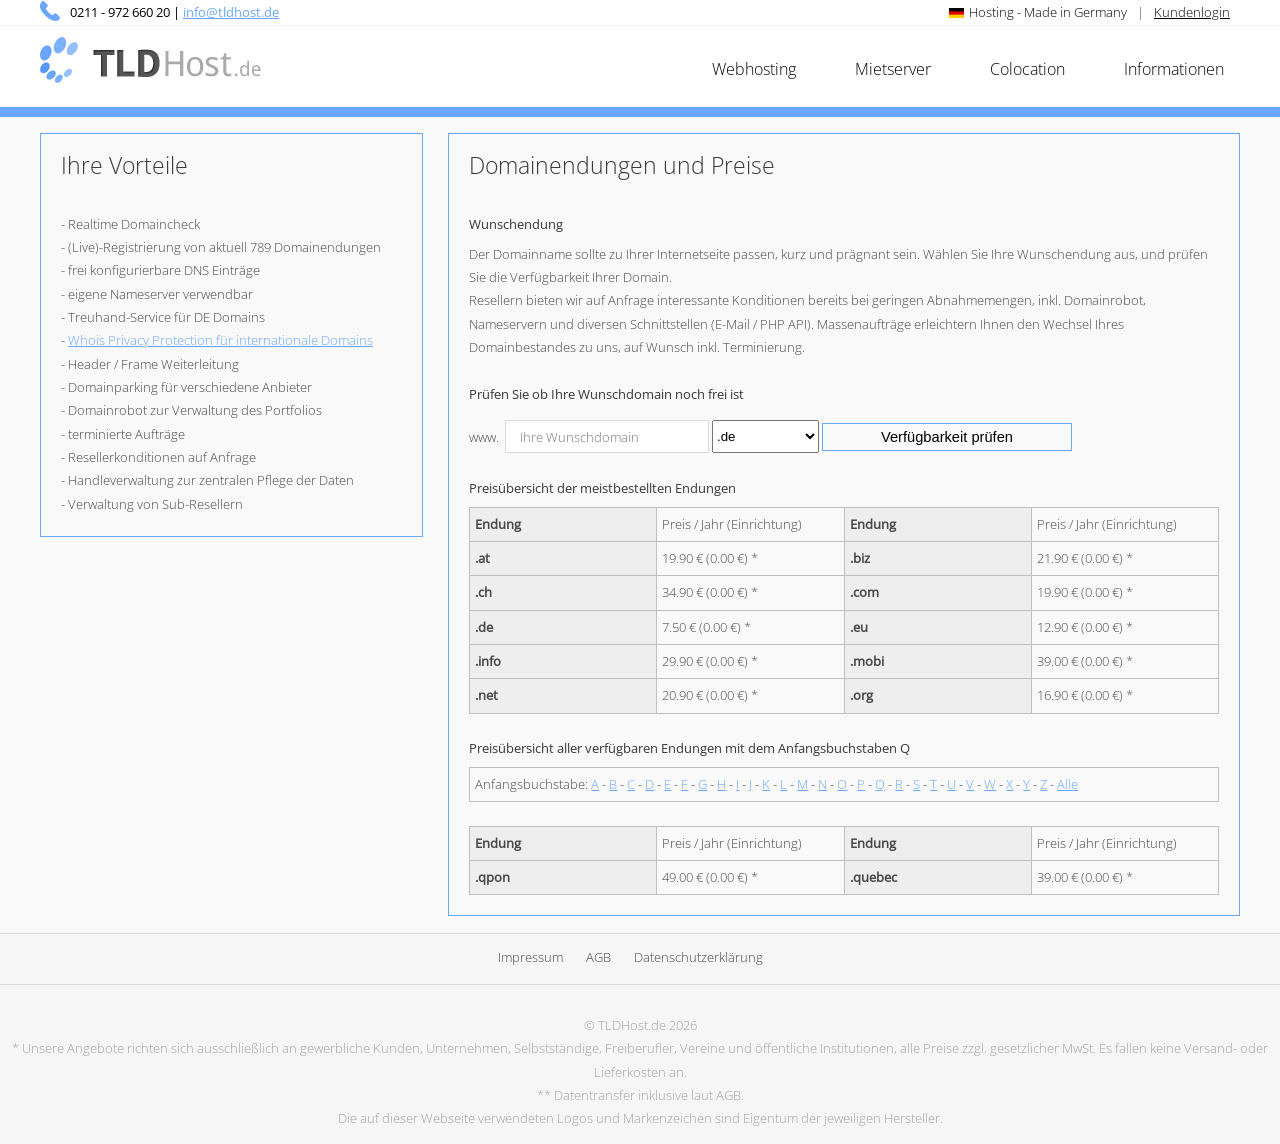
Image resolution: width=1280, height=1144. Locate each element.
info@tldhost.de (231, 12)
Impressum (530, 957)
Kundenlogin (1192, 12)
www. (484, 437)
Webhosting (754, 69)
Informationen (1174, 69)
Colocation (1027, 69)
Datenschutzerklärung (698, 957)
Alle (1067, 784)
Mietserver (893, 69)
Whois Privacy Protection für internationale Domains (220, 340)
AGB (598, 957)
